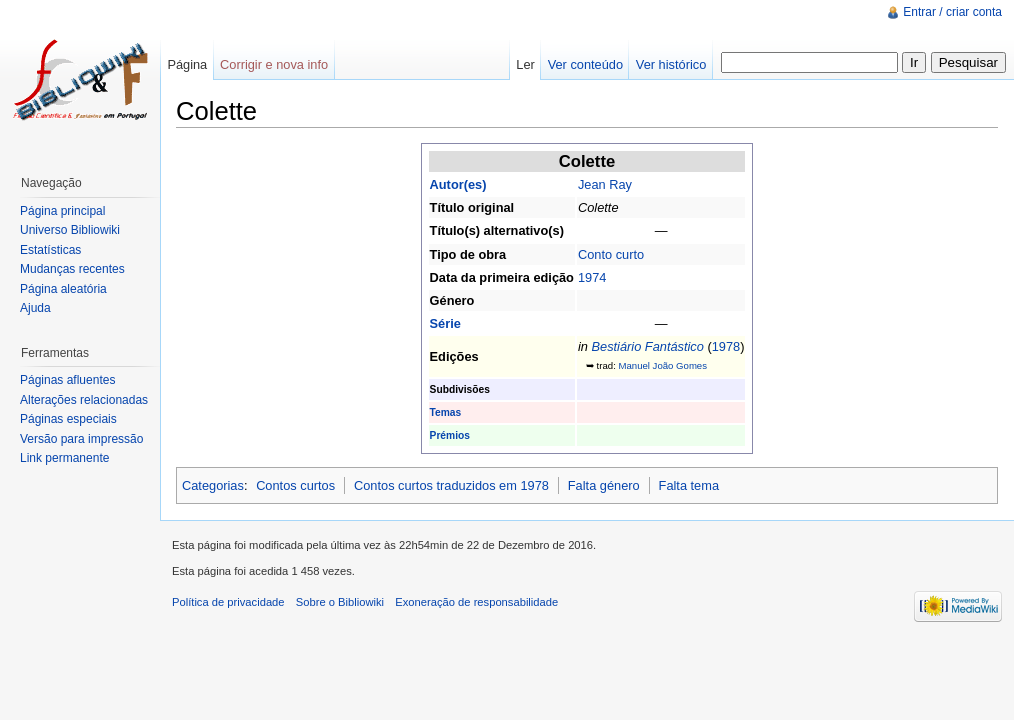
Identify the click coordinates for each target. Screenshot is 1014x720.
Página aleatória (63, 289)
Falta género (604, 485)
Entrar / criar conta (952, 12)
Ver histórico (671, 64)
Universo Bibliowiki (70, 230)
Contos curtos (295, 485)
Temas (446, 412)
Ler (525, 64)
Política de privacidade (228, 602)
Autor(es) (458, 184)
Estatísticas (50, 250)
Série (445, 323)
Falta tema (689, 485)
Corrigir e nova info (274, 64)
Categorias (213, 485)
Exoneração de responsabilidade (476, 602)
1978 (726, 346)
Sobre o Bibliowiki (340, 602)
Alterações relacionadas (84, 400)
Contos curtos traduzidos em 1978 (451, 485)
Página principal (62, 211)
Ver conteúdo (585, 64)
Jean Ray (605, 184)
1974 (592, 277)
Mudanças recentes (72, 269)
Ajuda (35, 308)
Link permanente (64, 458)
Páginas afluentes (67, 380)
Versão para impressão (81, 439)
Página (187, 64)
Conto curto (611, 254)
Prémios (450, 435)
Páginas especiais (68, 419)
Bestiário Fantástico (647, 346)
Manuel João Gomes (662, 365)
